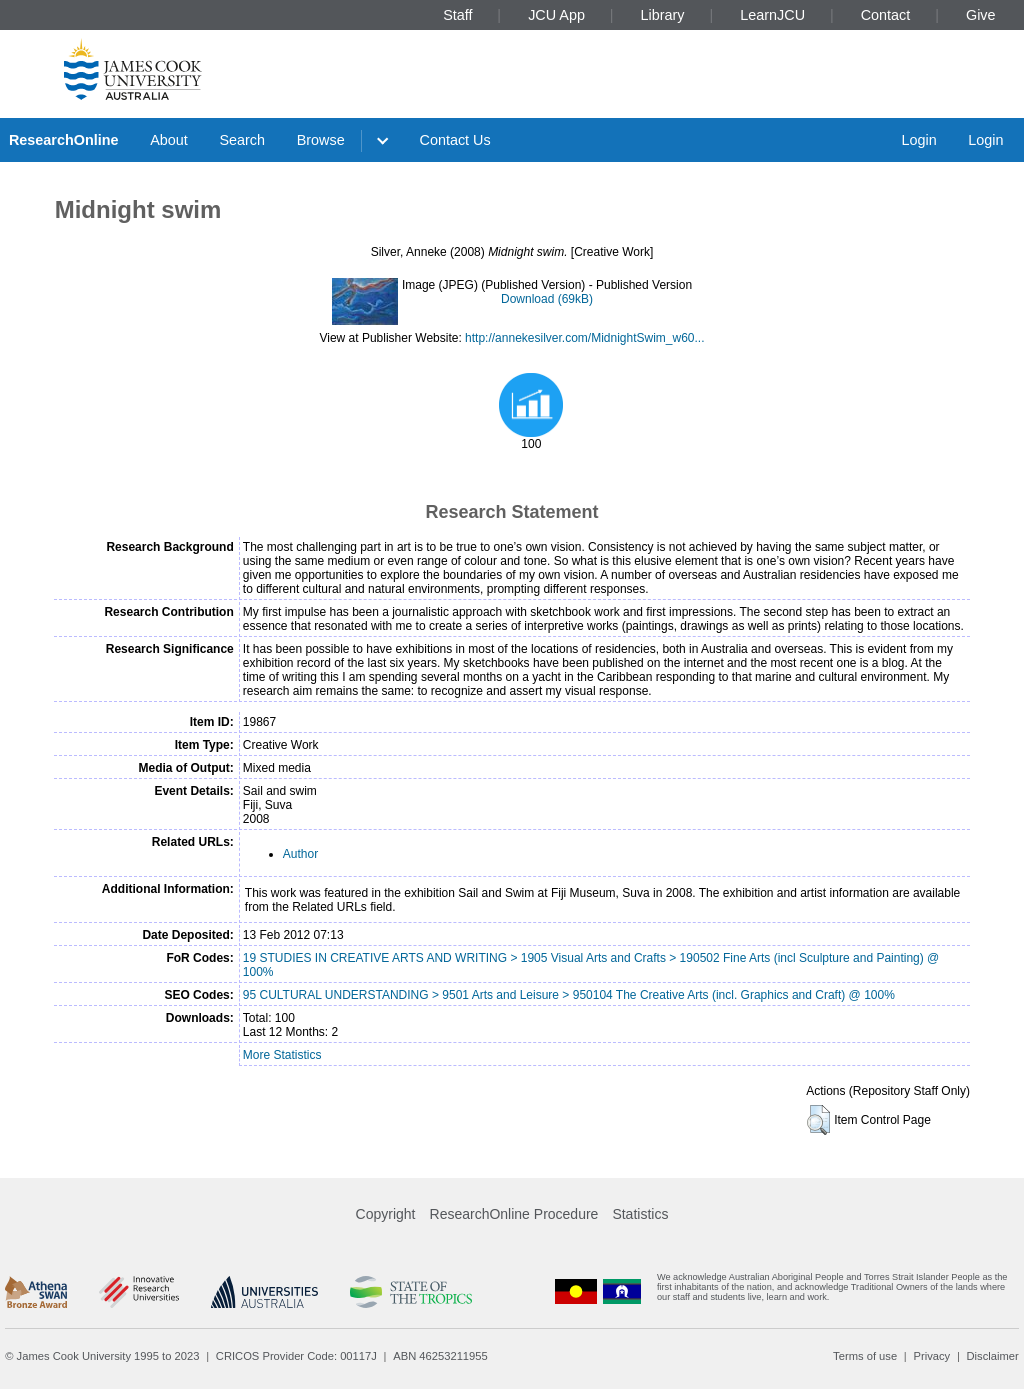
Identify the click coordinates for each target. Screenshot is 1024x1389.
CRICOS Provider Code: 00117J (296, 1356)
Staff (457, 15)
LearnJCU (772, 15)
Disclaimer (993, 1356)
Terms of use (865, 1356)
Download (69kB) (547, 299)
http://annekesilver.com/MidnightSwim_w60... (584, 338)
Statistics (640, 1214)
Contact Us (455, 140)
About (169, 140)
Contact (886, 15)
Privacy (931, 1356)
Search (242, 140)
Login (918, 140)
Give (981, 15)
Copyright (386, 1214)
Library (663, 15)
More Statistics (282, 1055)
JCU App (556, 15)
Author (300, 854)
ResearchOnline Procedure (514, 1214)
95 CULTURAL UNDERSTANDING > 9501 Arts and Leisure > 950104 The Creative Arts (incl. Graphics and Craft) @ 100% (569, 995)
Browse (321, 140)
